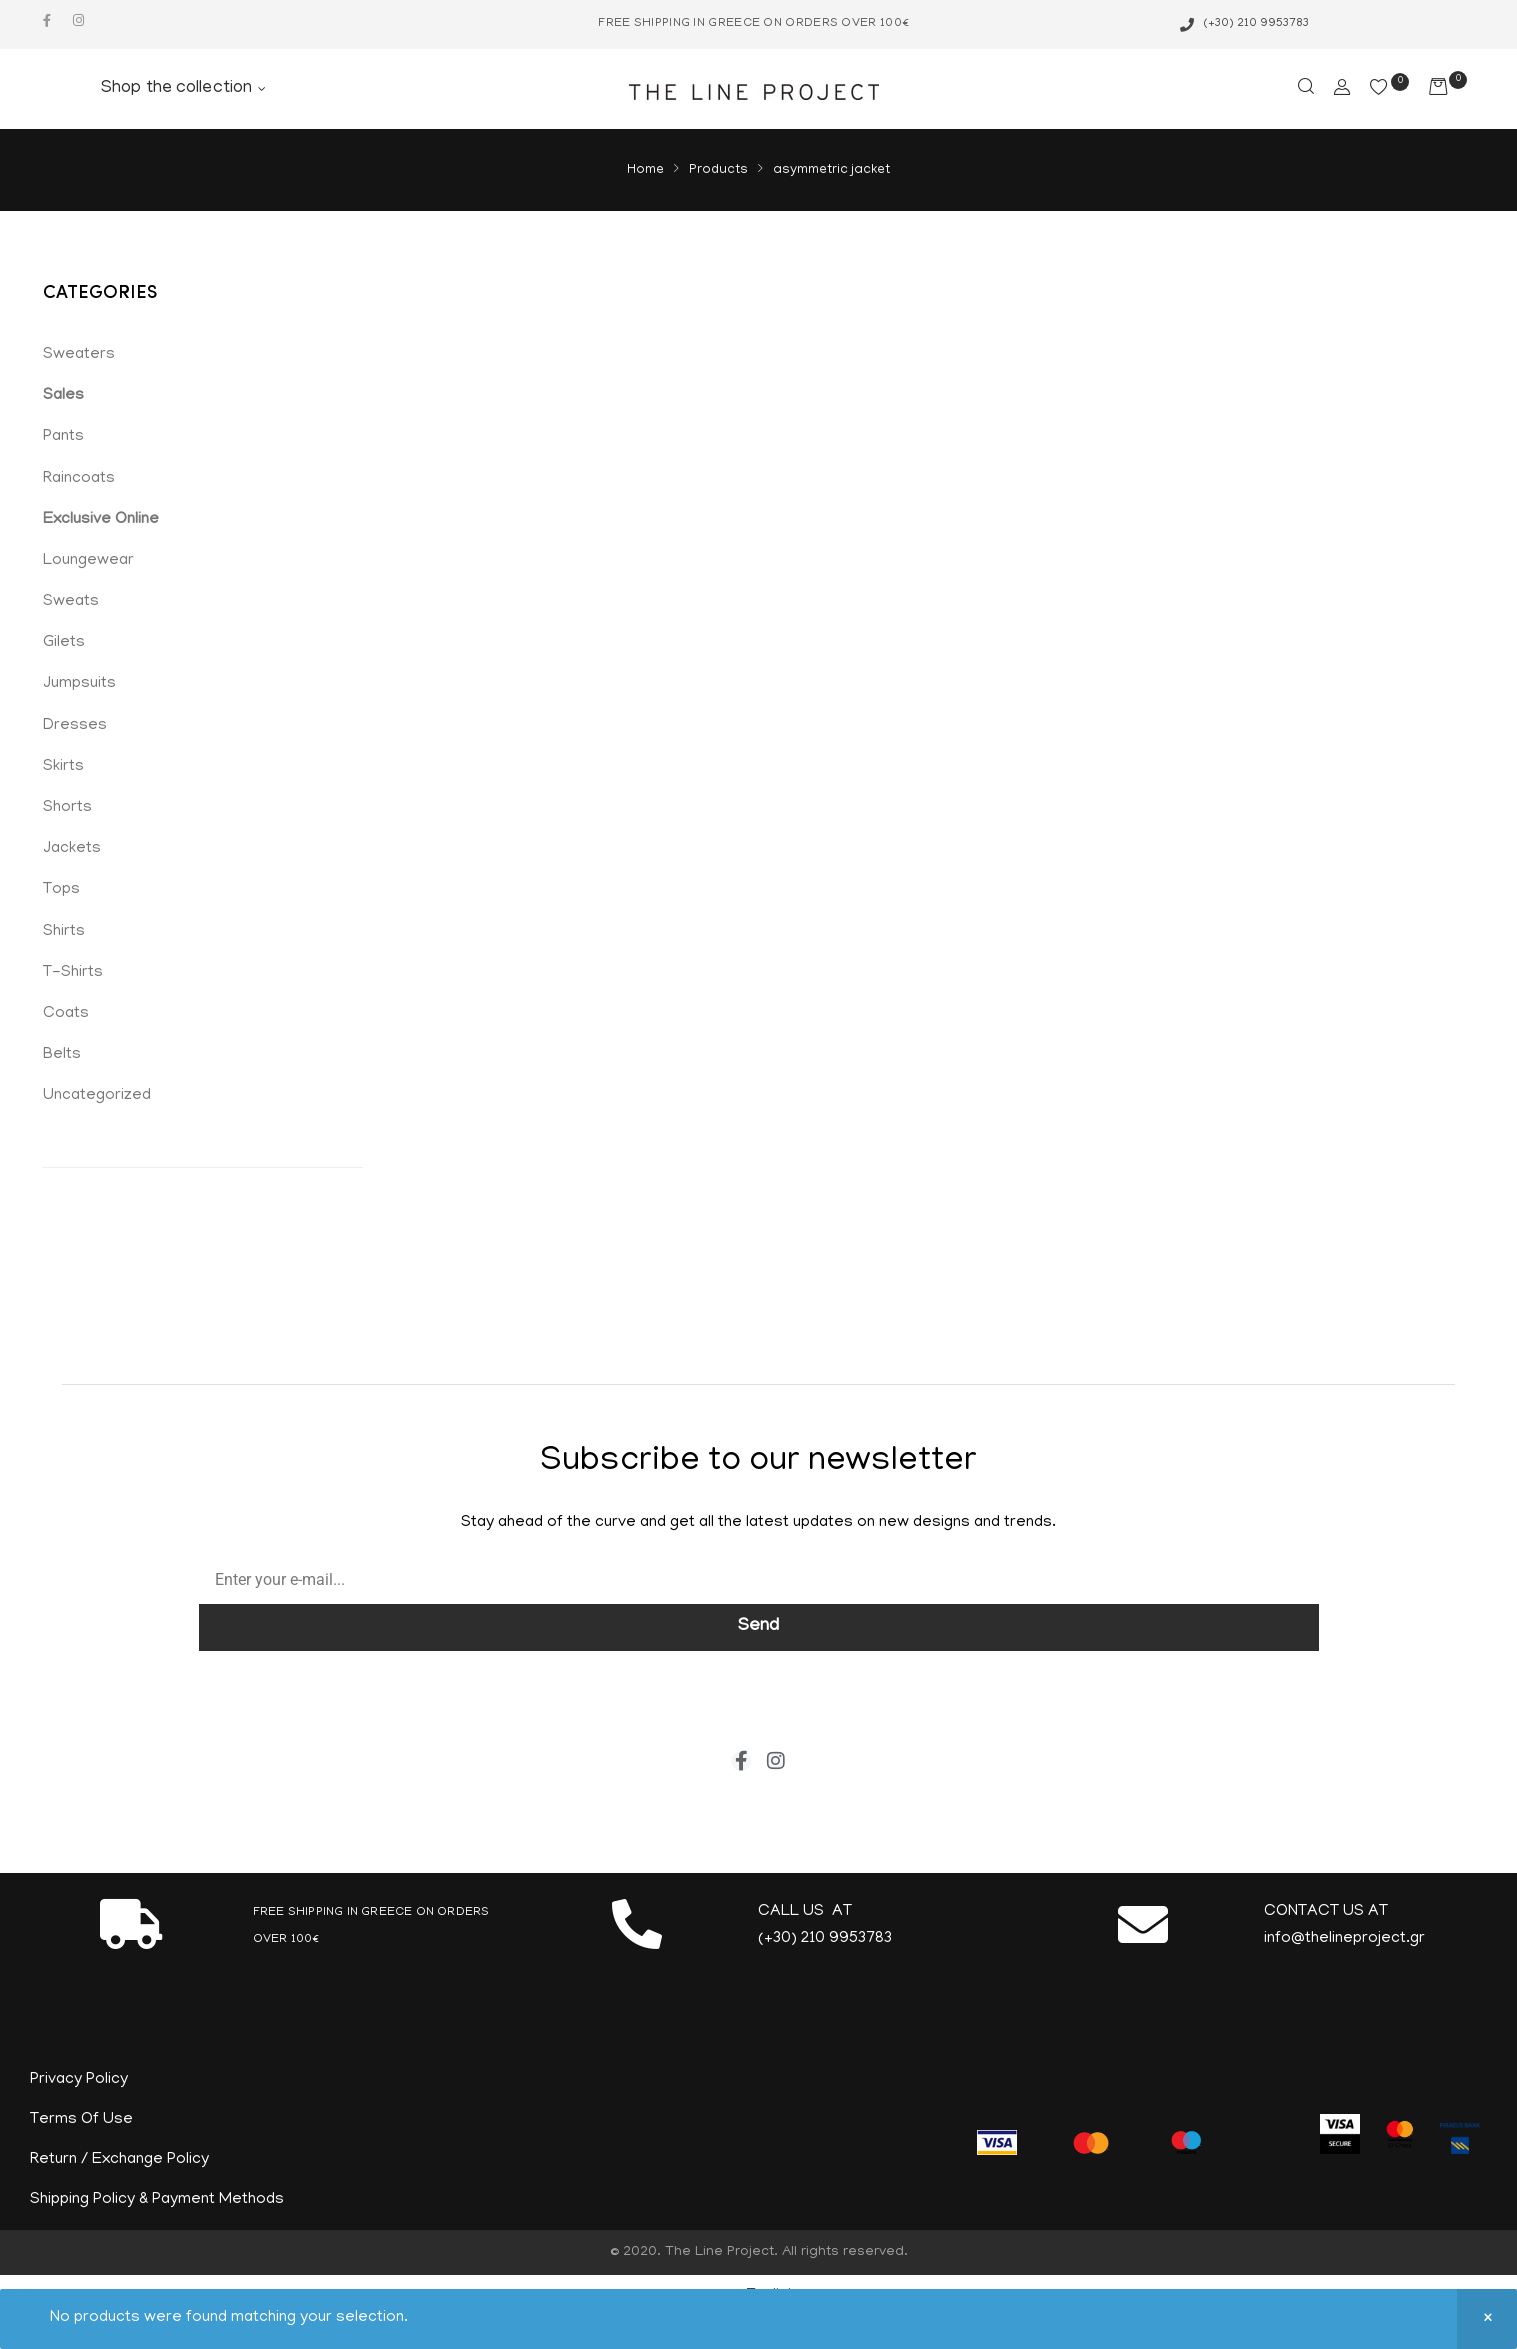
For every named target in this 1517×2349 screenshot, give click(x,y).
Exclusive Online (101, 520)
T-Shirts (73, 973)
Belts (62, 1055)
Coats (66, 1014)
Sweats (71, 602)
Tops (61, 890)
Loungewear (88, 561)
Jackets (72, 849)
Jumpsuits (79, 684)
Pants (63, 437)
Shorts (67, 808)
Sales (63, 396)
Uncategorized (97, 1096)
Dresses (75, 726)
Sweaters (79, 355)
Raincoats (79, 479)
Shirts (64, 932)
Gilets (64, 643)
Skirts (63, 767)
